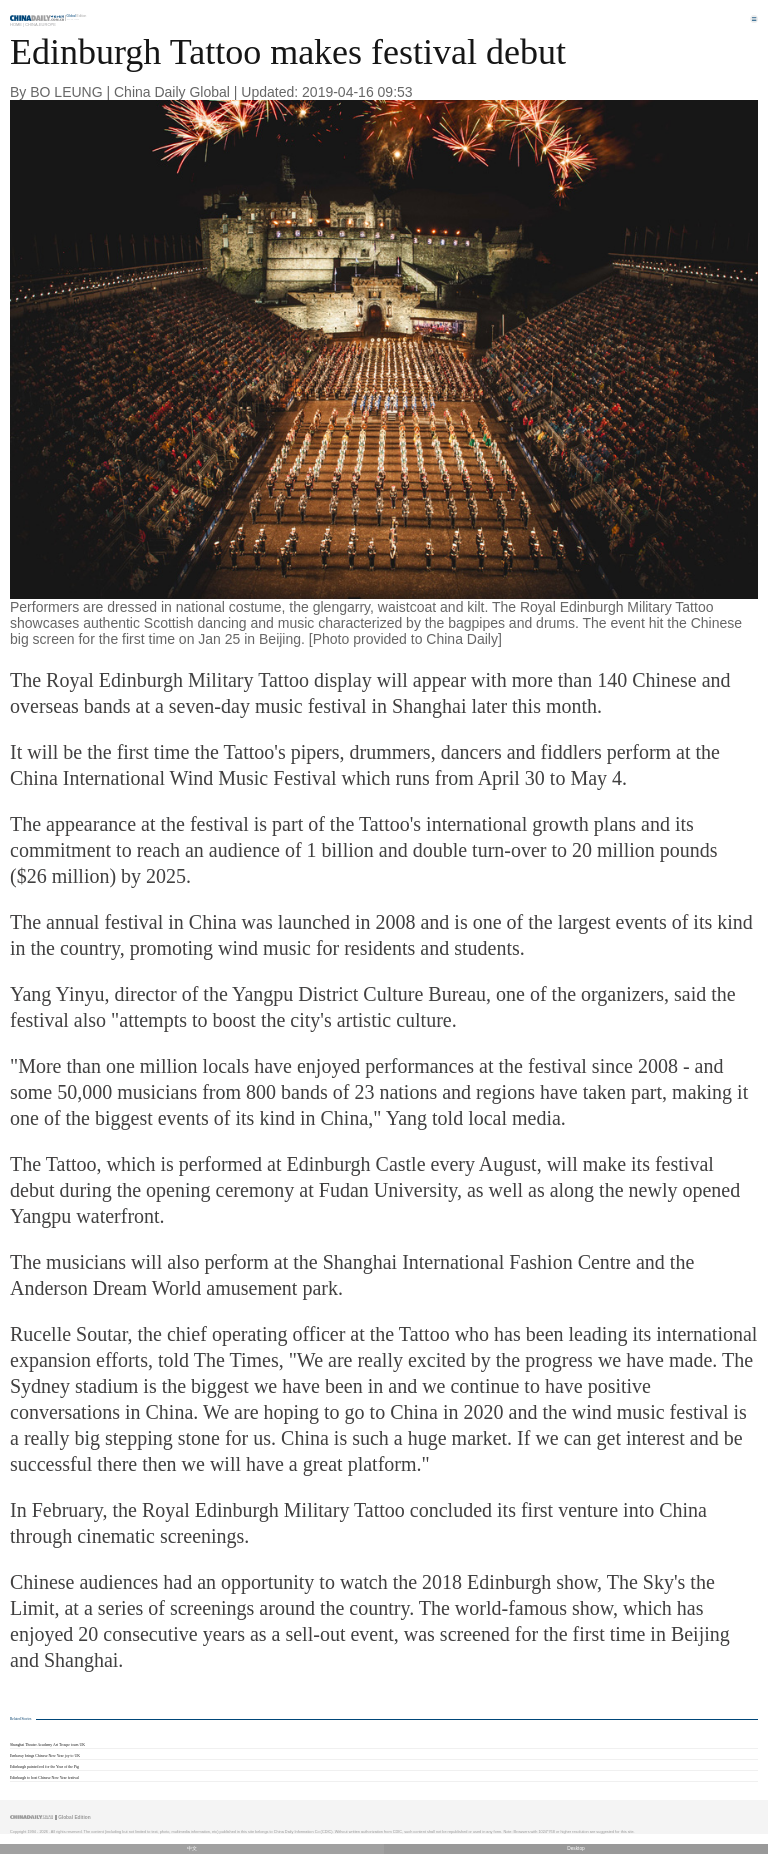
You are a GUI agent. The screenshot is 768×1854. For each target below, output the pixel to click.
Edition (77, 16)
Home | (17, 24)
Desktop (576, 1848)
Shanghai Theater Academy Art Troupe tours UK (47, 1745)
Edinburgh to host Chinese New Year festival (44, 1778)
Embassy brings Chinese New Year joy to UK (45, 1756)
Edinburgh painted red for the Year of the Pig (44, 1767)
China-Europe (40, 24)
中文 (192, 1848)
